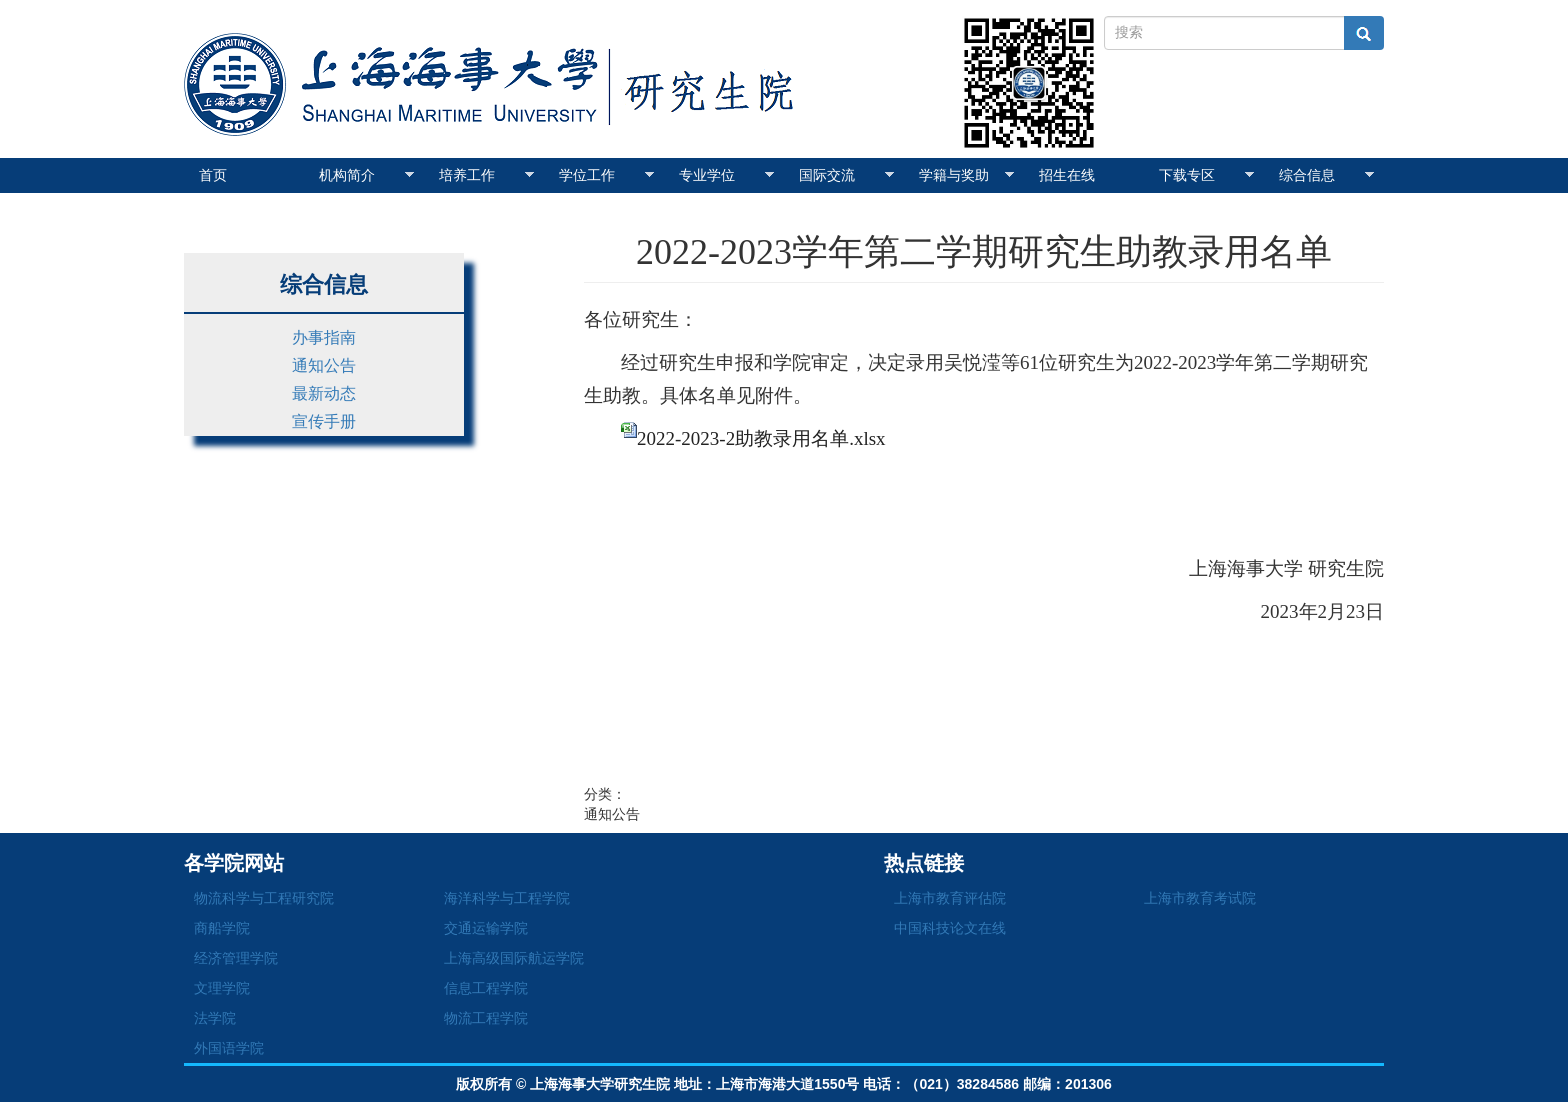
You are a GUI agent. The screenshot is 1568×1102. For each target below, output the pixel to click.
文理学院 (222, 988)
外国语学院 (229, 1048)
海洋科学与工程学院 (507, 898)
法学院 (215, 1018)
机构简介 (366, 175)
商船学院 (222, 928)
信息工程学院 (486, 988)
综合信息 (1326, 175)
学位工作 (606, 175)
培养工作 (486, 175)
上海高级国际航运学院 (514, 958)
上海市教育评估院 (950, 898)
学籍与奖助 (966, 175)
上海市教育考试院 (1200, 898)
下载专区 (1206, 175)
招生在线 (1067, 175)
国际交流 (846, 175)
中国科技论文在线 (950, 928)
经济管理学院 (236, 958)
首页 (213, 175)
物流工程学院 (486, 1018)
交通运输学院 (486, 928)
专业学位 (726, 175)
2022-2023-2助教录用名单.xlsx (761, 438)
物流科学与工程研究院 (264, 898)
